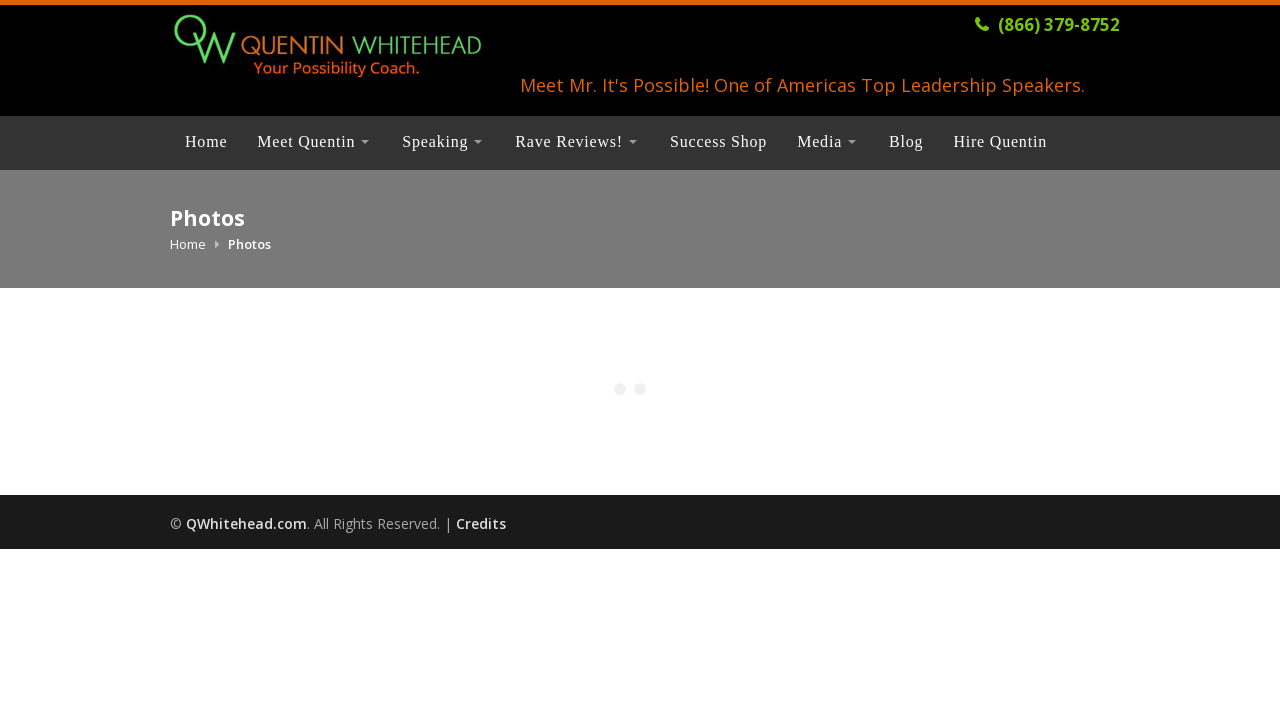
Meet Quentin (306, 141)
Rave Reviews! (569, 141)
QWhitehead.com (246, 523)
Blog (906, 141)
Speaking (435, 141)
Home (206, 141)
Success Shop (718, 141)
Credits (481, 523)
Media (819, 141)
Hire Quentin (1000, 141)
